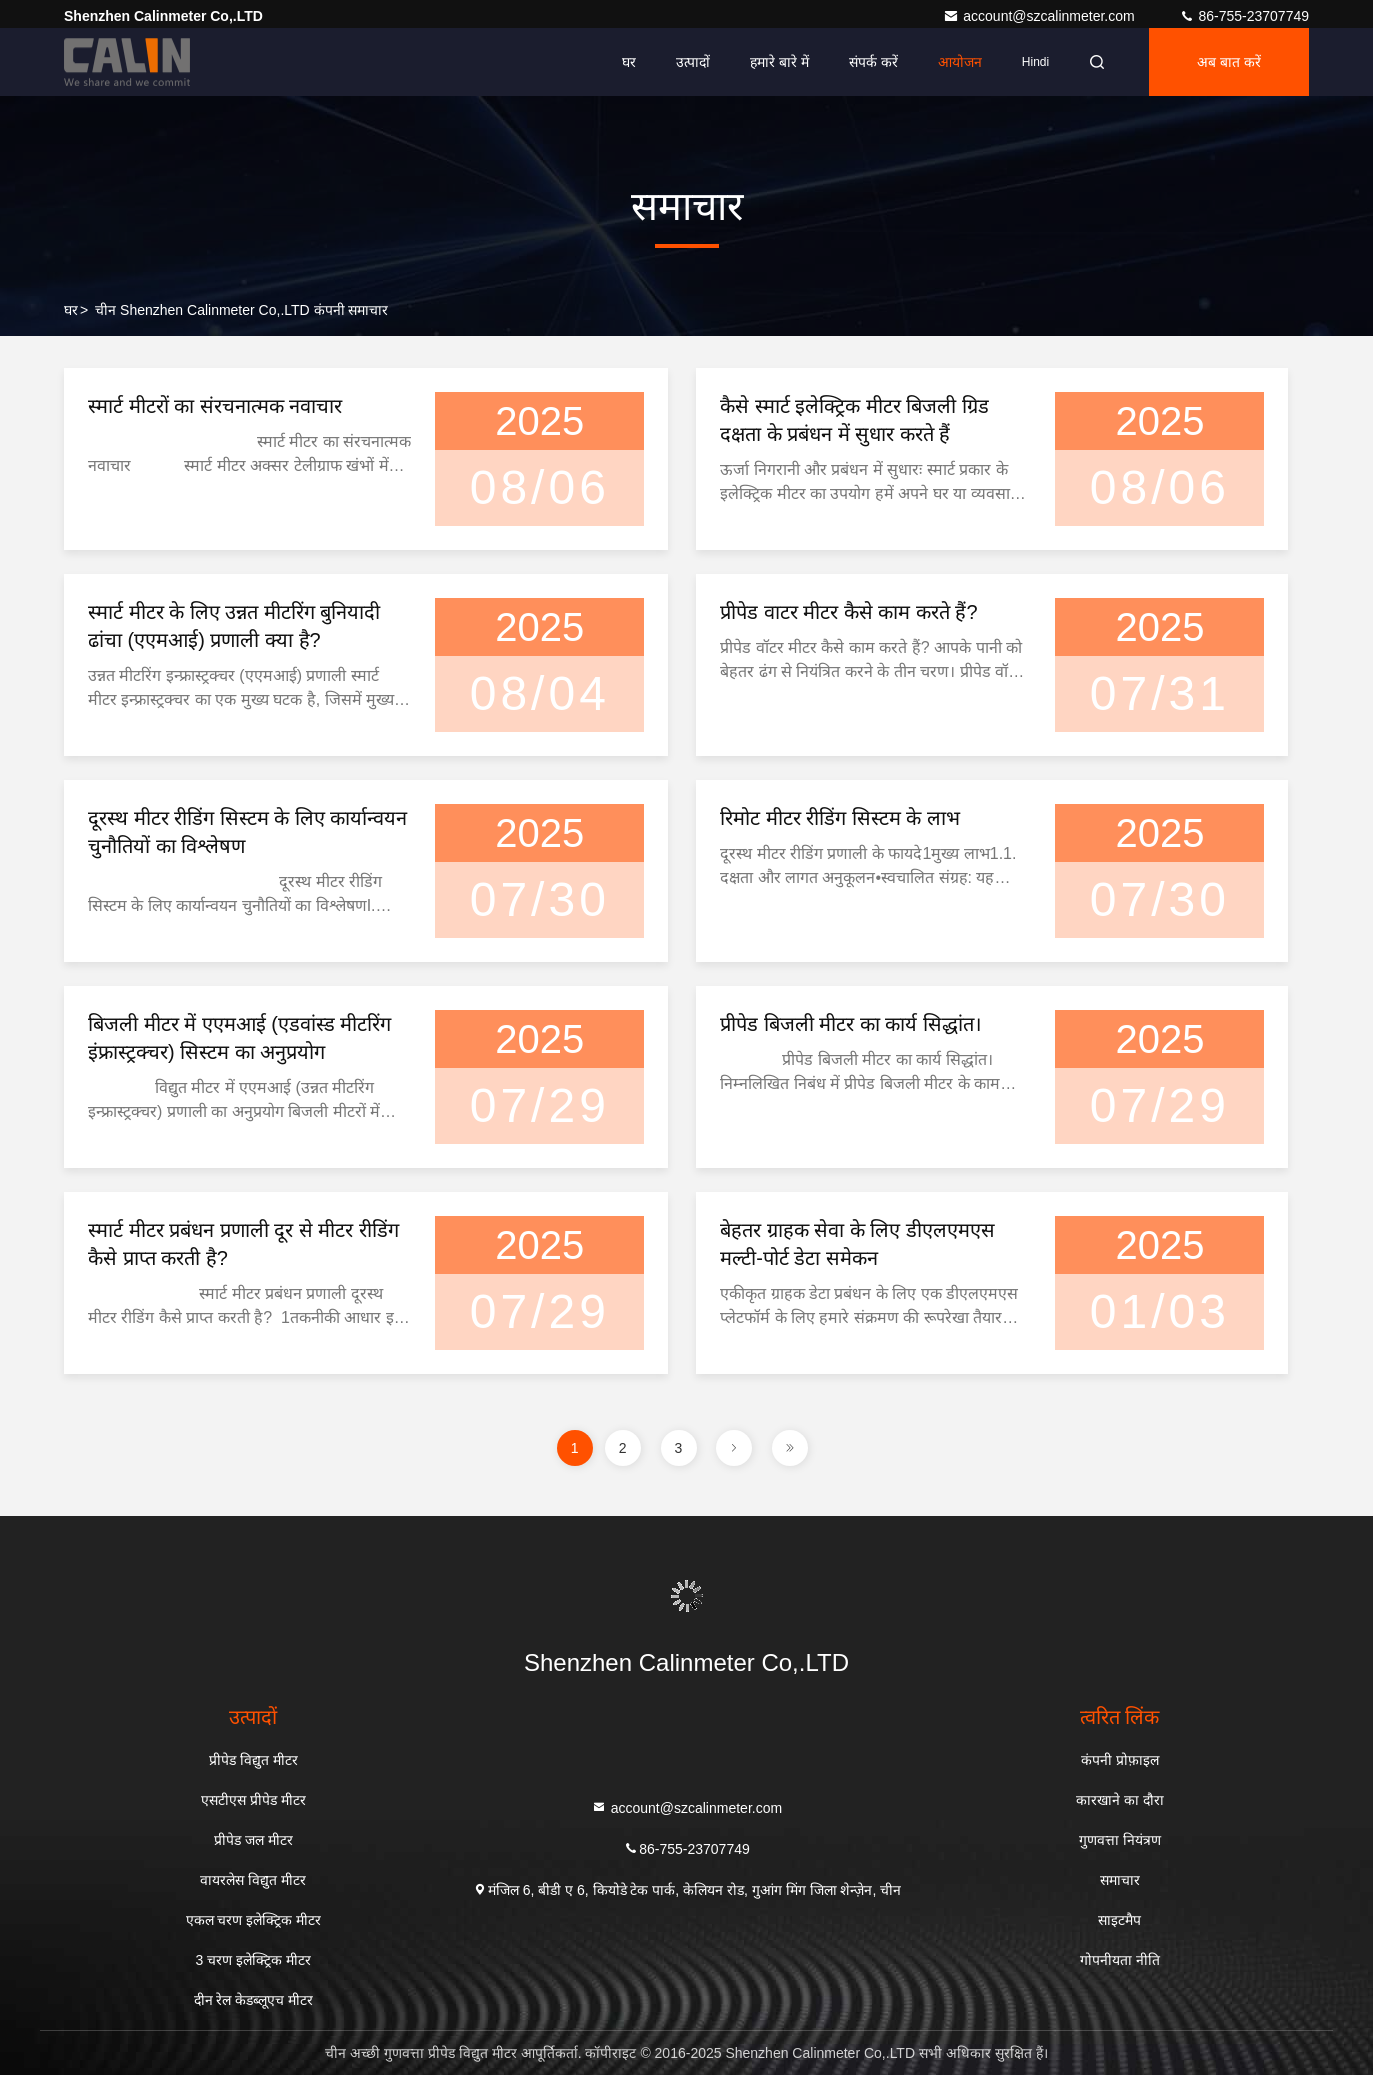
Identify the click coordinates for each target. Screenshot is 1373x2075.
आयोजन (960, 62)
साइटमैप (1119, 1920)
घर (629, 62)
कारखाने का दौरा (1120, 1800)
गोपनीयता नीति (1120, 1960)
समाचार (1120, 1880)
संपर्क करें (873, 62)
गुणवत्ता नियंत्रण (1120, 1840)
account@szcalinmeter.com (1040, 16)
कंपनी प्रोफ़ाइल (1120, 1760)
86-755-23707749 (1244, 16)
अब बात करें (1229, 62)
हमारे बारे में (779, 62)
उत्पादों (693, 62)
